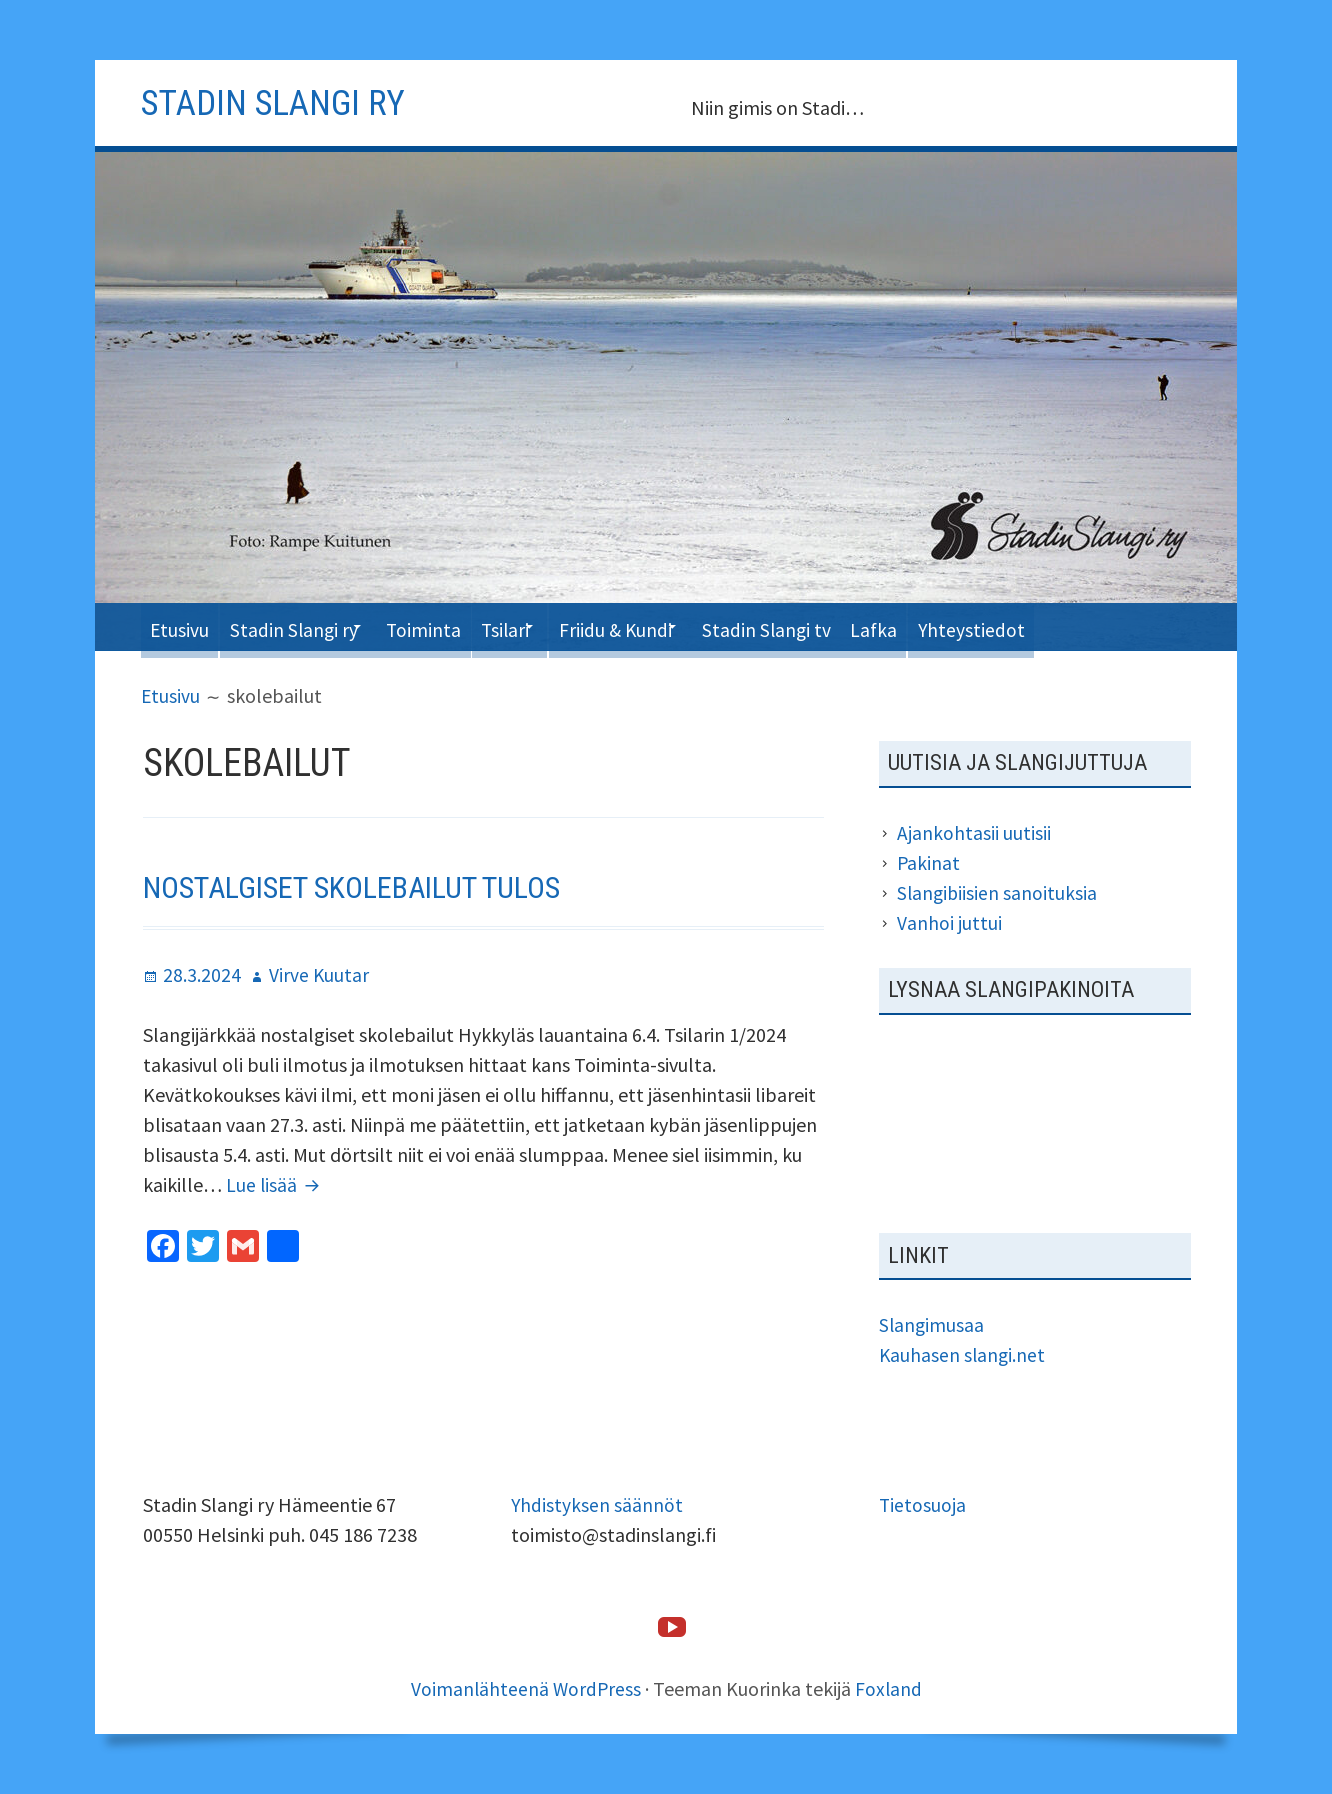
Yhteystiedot (1055, 626)
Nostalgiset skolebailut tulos (367, 886)
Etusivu (183, 626)
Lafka (949, 626)
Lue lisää (276, 1184)
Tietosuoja (923, 1504)
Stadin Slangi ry (306, 626)
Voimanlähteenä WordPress (525, 1688)
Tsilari (543, 626)
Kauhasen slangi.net (963, 1354)
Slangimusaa (932, 1324)
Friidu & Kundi (667, 626)
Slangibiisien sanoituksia (998, 892)
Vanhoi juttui (949, 922)
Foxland (890, 1688)
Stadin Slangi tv (832, 626)
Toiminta (452, 626)
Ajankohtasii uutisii (974, 832)
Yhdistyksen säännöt (597, 1504)
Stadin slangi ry (284, 102)
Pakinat (929, 862)
